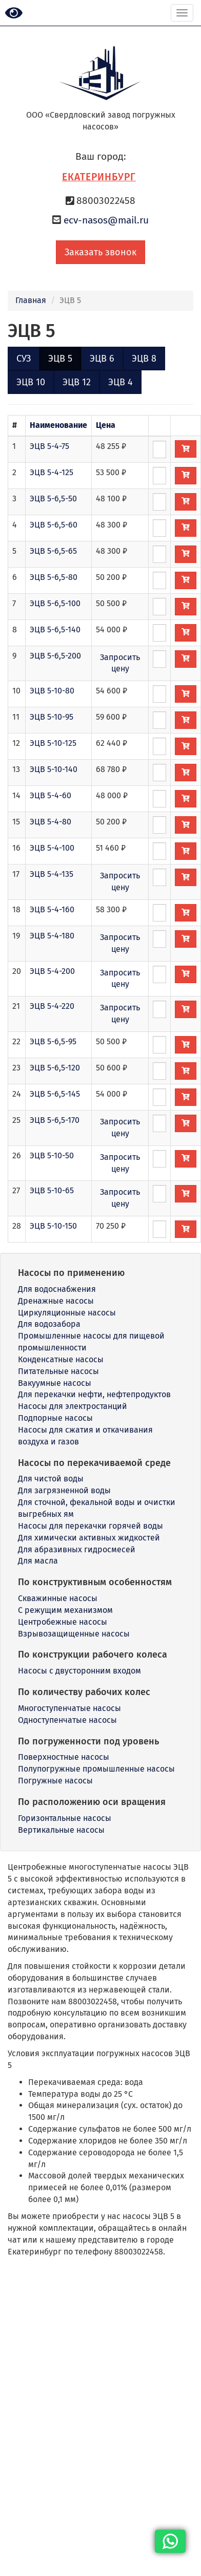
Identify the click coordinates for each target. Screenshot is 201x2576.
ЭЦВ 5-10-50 (52, 1155)
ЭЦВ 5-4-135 (51, 874)
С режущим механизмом (65, 1610)
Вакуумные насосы (54, 1383)
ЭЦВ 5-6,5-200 (55, 656)
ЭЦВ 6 (102, 358)
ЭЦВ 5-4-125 (51, 472)
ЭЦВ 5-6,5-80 (53, 577)
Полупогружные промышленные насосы (96, 1769)
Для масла (38, 1561)
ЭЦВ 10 (30, 382)
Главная (30, 300)
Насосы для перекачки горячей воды (90, 1526)
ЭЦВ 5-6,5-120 (55, 1068)
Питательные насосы (58, 1371)
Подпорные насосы (55, 1418)
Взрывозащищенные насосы (74, 1634)
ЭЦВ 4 (120, 382)
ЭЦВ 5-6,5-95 (53, 1041)
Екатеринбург (99, 177)
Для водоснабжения (57, 1289)
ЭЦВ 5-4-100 (52, 848)
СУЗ (23, 358)
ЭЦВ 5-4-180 (52, 936)
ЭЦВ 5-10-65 (52, 1190)
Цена (105, 425)
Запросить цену (120, 663)
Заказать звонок (100, 252)
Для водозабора (49, 1324)
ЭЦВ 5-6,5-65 (53, 551)
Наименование (58, 425)
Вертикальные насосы (61, 1830)
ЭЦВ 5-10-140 (53, 769)
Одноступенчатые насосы (67, 1720)
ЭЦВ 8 (144, 358)
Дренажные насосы (56, 1301)
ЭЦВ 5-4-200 (52, 971)
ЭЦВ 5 (60, 358)
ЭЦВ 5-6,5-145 (55, 1094)
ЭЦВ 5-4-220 (52, 1006)
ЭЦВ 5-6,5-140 (55, 629)
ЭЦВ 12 (77, 382)
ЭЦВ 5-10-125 (53, 743)
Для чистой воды (51, 1478)
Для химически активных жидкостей (89, 1538)
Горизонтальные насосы (64, 1818)
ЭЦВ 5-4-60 (50, 795)
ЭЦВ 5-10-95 (51, 717)
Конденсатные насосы (61, 1359)
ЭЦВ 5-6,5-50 (53, 498)
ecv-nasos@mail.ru (106, 220)
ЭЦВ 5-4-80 (50, 821)
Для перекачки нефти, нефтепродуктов (94, 1394)
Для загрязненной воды (64, 1490)
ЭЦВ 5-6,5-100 (55, 603)
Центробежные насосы (62, 1622)
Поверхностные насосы (63, 1757)
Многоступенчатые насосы (69, 1708)
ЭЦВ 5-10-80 (52, 690)
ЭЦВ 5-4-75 (49, 446)
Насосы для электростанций (72, 1406)
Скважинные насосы (57, 1598)
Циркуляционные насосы (67, 1313)
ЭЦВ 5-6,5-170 (54, 1120)
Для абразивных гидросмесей (76, 1549)
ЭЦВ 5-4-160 (52, 909)
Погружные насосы (55, 1780)
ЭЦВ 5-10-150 (53, 1226)
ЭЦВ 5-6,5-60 (53, 525)
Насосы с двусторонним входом (79, 1671)
